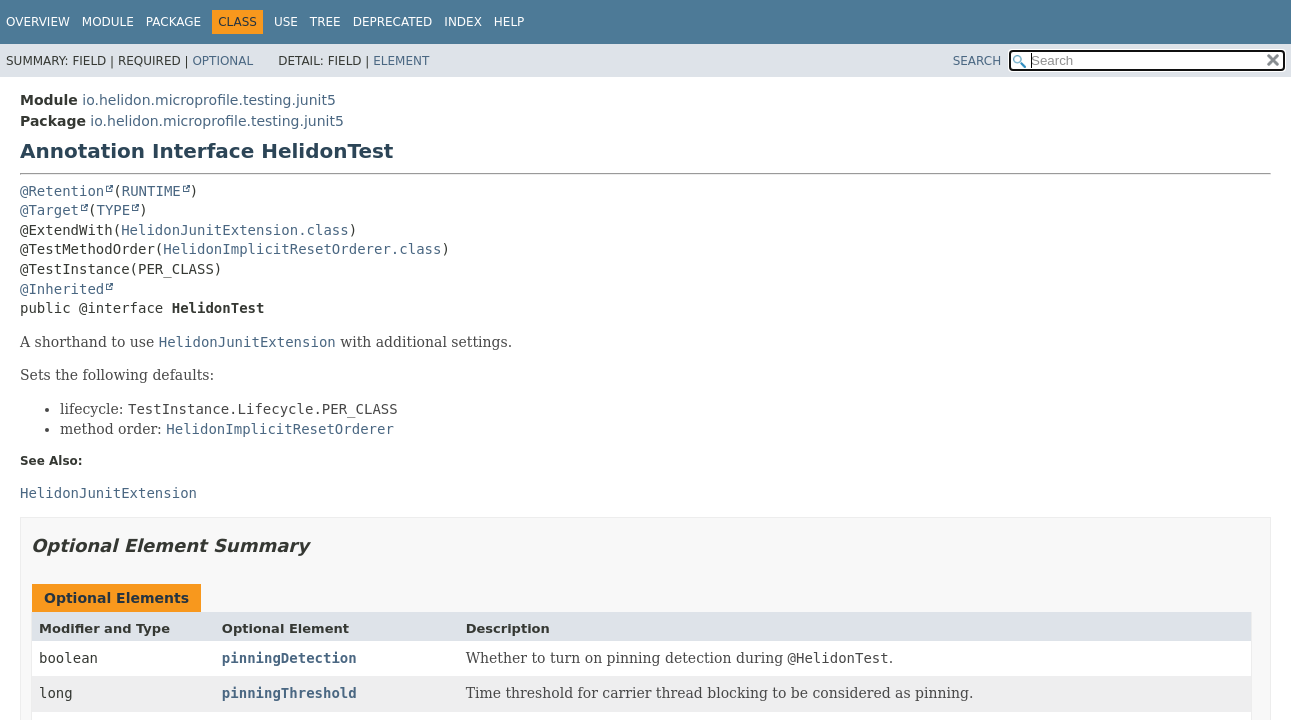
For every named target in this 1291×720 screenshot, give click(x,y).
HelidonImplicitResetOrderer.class (302, 249)
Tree (325, 22)
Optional (222, 61)
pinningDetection (289, 658)
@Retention (62, 191)
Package (173, 22)
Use (286, 22)
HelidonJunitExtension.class (235, 230)
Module (108, 22)
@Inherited (62, 289)
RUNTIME (151, 191)
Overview (38, 22)
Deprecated (393, 22)
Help (509, 22)
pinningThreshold (289, 693)
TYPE (113, 210)
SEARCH (977, 61)
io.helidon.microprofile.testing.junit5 (209, 100)
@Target (49, 210)
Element (401, 61)
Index (463, 22)
